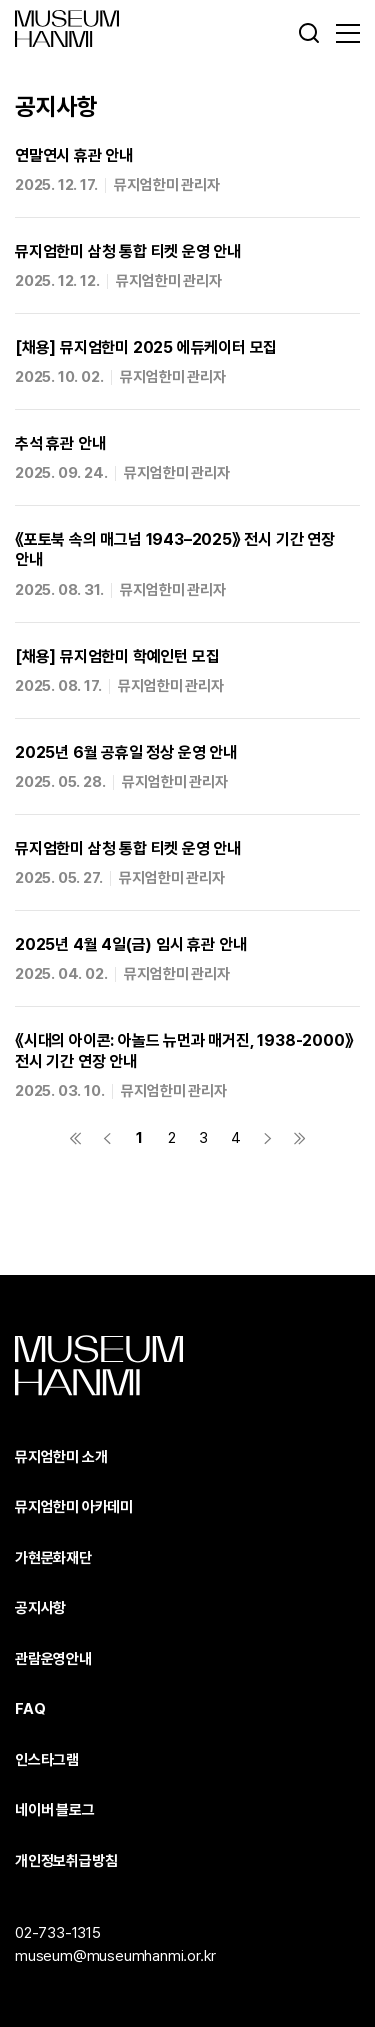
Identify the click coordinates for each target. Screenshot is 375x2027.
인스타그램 (47, 1760)
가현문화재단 (53, 1558)
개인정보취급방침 (66, 1861)
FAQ (30, 1709)
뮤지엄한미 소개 (61, 1457)
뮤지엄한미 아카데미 (74, 1507)
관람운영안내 (53, 1659)
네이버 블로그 (55, 1810)
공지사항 (40, 1608)
